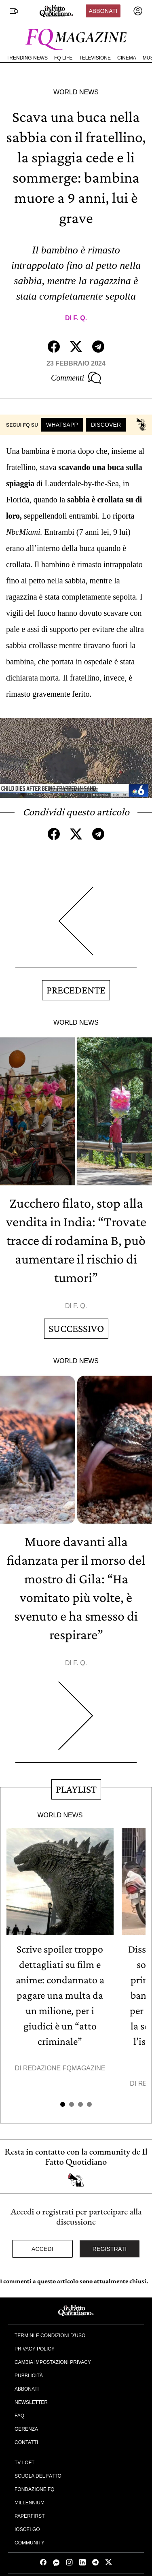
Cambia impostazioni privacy (53, 2362)
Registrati (110, 2249)
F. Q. (80, 318)
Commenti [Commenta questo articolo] (76, 378)
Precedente (76, 990)
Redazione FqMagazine (64, 2068)
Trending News (27, 58)
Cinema (126, 58)
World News (76, 92)
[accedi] (138, 11)
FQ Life (63, 58)
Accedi (42, 2249)
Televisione (95, 58)
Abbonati (103, 11)
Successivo (76, 1328)
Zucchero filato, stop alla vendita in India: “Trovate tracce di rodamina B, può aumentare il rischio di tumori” (76, 1240)
